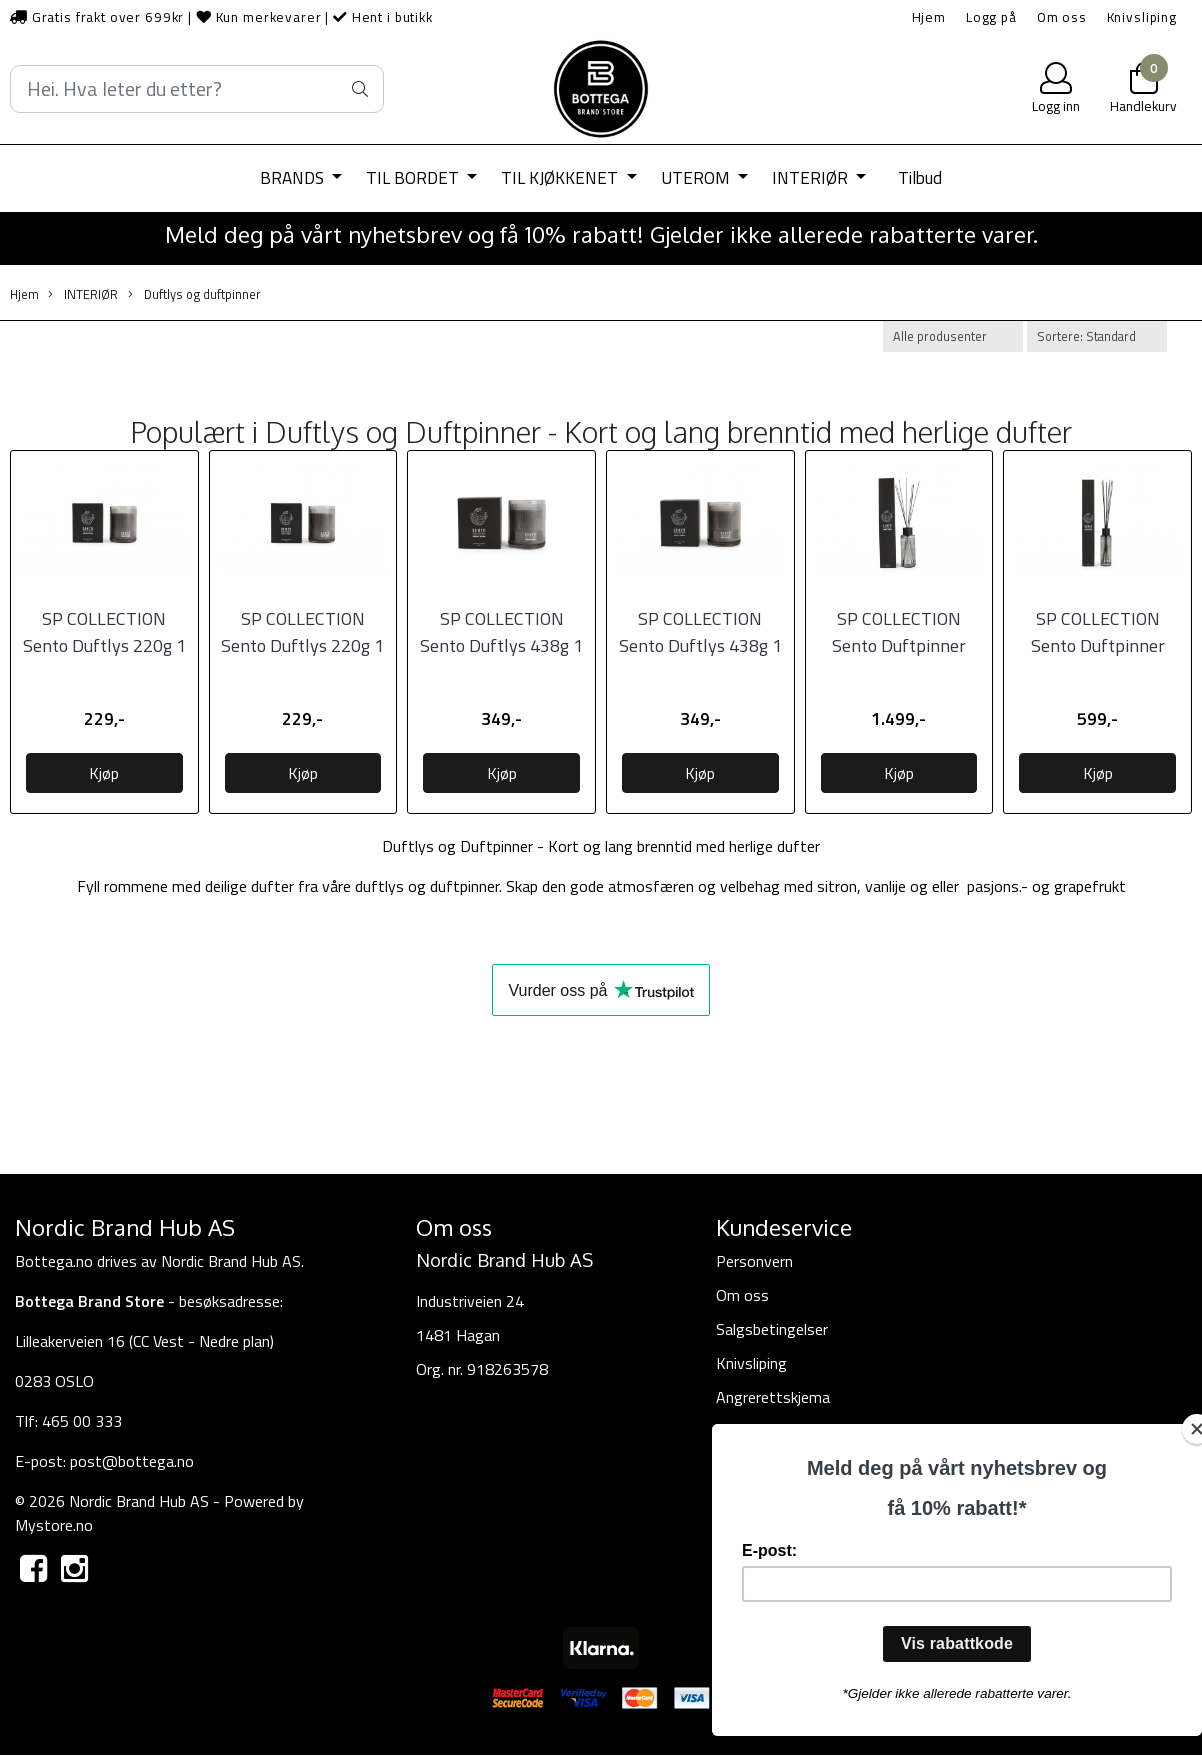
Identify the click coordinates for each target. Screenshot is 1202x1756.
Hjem (929, 17)
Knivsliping (1142, 17)
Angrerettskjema (773, 1397)
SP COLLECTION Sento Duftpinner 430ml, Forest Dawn (1097, 645)
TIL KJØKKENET (561, 178)
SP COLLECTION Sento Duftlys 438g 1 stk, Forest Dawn (501, 645)
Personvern (754, 1261)
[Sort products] (1097, 336)
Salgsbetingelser (772, 1329)
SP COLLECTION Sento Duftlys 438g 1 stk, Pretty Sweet (700, 645)
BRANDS (294, 178)
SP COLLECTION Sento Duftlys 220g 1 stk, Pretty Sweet (302, 645)
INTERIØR (812, 178)
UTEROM (697, 178)
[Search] (197, 89)
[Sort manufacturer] (953, 336)
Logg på (991, 17)
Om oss (1062, 17)
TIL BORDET (414, 178)
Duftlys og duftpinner (194, 294)
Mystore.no (54, 1525)
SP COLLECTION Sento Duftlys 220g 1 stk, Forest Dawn (104, 645)
